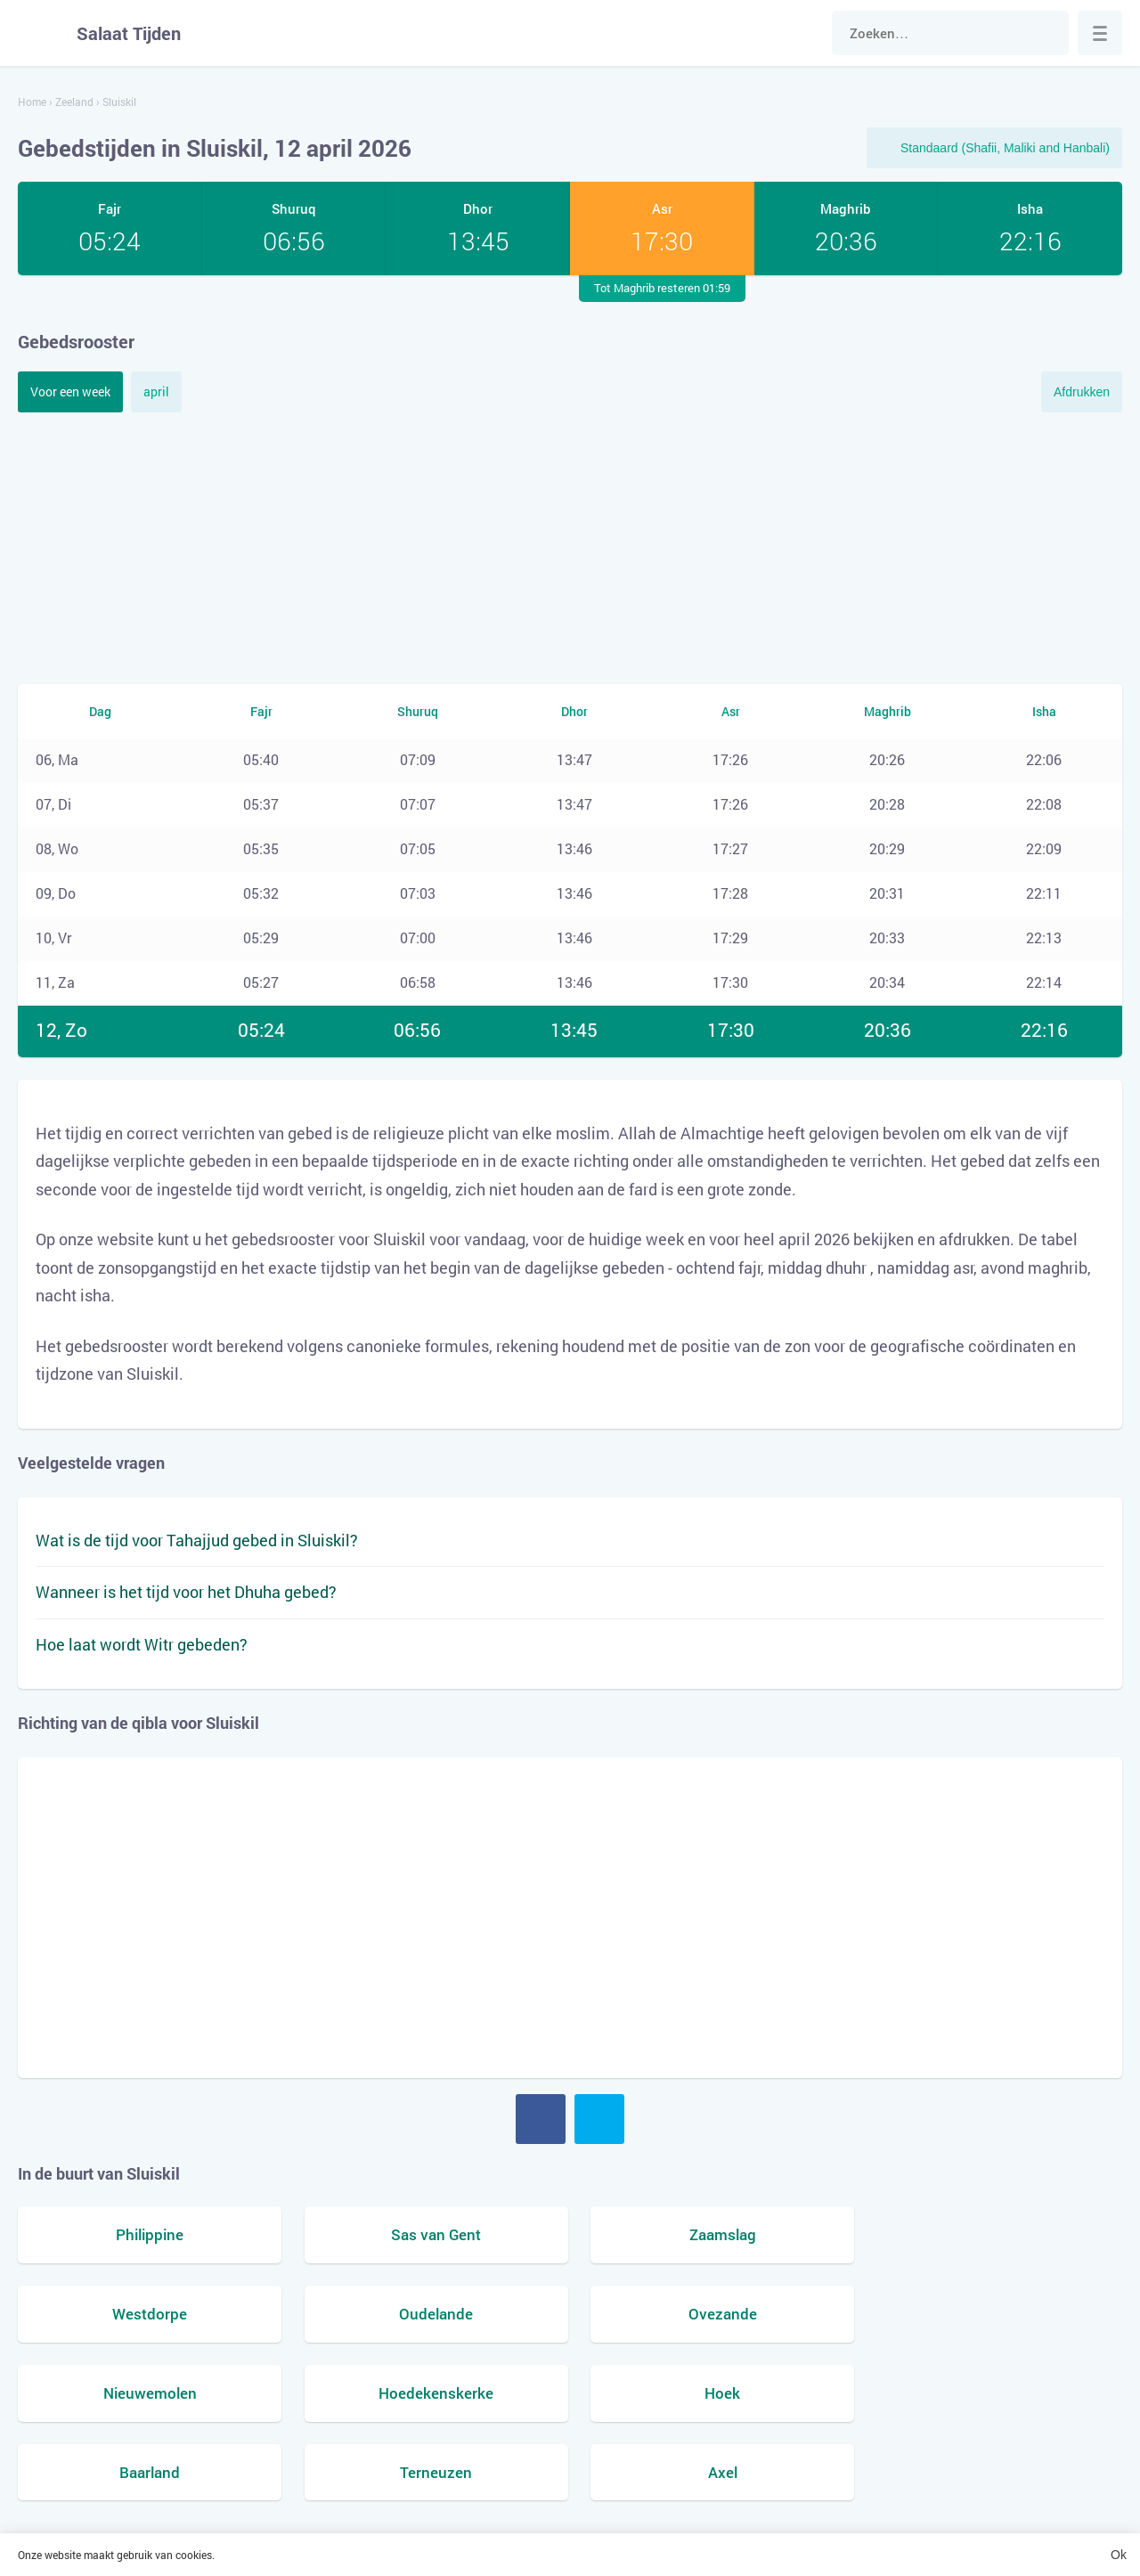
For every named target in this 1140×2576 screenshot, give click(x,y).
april (156, 391)
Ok (1119, 2554)
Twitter (599, 2119)
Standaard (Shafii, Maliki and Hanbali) (1005, 148)
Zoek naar (1046, 33)
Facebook (541, 2119)
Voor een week (70, 391)
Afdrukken (1082, 392)
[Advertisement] (570, 546)
